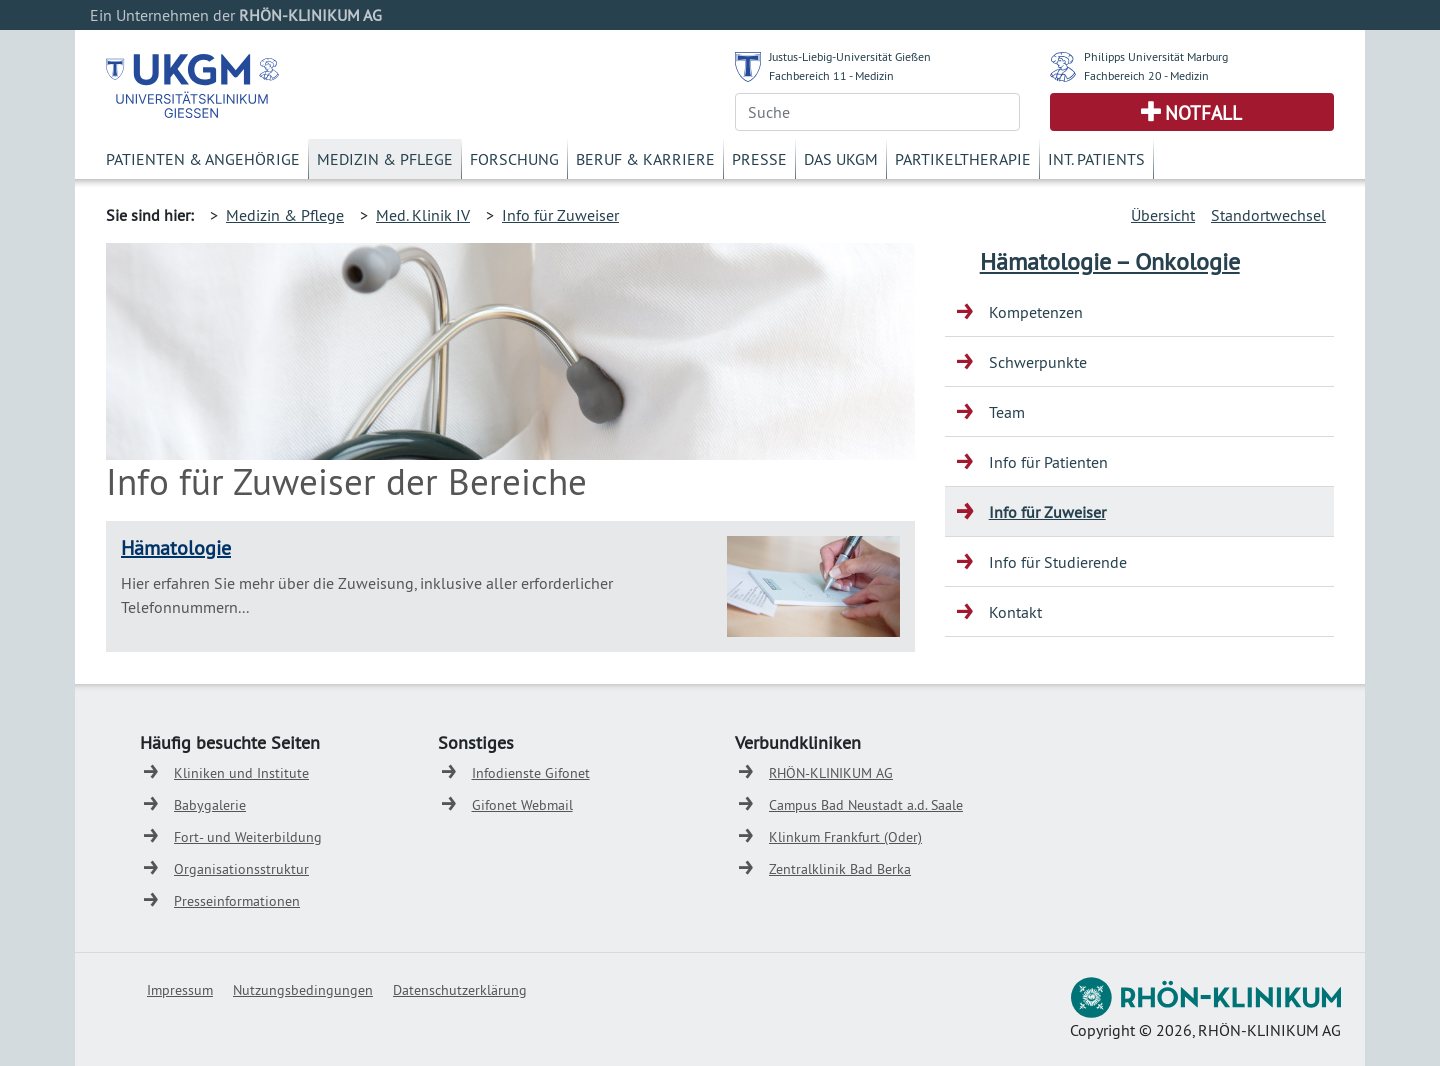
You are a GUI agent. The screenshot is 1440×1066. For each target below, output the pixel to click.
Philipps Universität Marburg (1156, 56)
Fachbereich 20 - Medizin (1146, 75)
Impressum (180, 990)
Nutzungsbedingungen (303, 990)
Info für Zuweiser (560, 215)
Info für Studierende (1058, 562)
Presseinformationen (237, 901)
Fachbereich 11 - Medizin (831, 75)
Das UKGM (841, 159)
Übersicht (1163, 215)
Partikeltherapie (963, 159)
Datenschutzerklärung (460, 990)
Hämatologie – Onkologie (1110, 261)
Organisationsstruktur (241, 869)
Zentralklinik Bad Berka (840, 869)
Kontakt (1015, 612)
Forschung (514, 159)
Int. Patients (1096, 159)
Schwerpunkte (1038, 362)
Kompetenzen (1036, 312)
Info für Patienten (1048, 462)
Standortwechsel (1268, 215)
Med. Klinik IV (423, 215)
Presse (759, 159)
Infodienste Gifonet (531, 773)
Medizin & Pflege (385, 159)
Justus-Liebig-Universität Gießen (850, 56)
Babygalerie (210, 805)
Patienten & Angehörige (203, 159)
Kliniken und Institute (241, 773)
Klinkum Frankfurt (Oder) (845, 837)
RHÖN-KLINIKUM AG (831, 773)
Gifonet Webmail (522, 805)
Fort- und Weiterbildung (248, 837)
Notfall (1203, 113)
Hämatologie (176, 547)
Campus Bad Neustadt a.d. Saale (866, 805)
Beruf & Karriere (645, 159)
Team (1007, 412)
